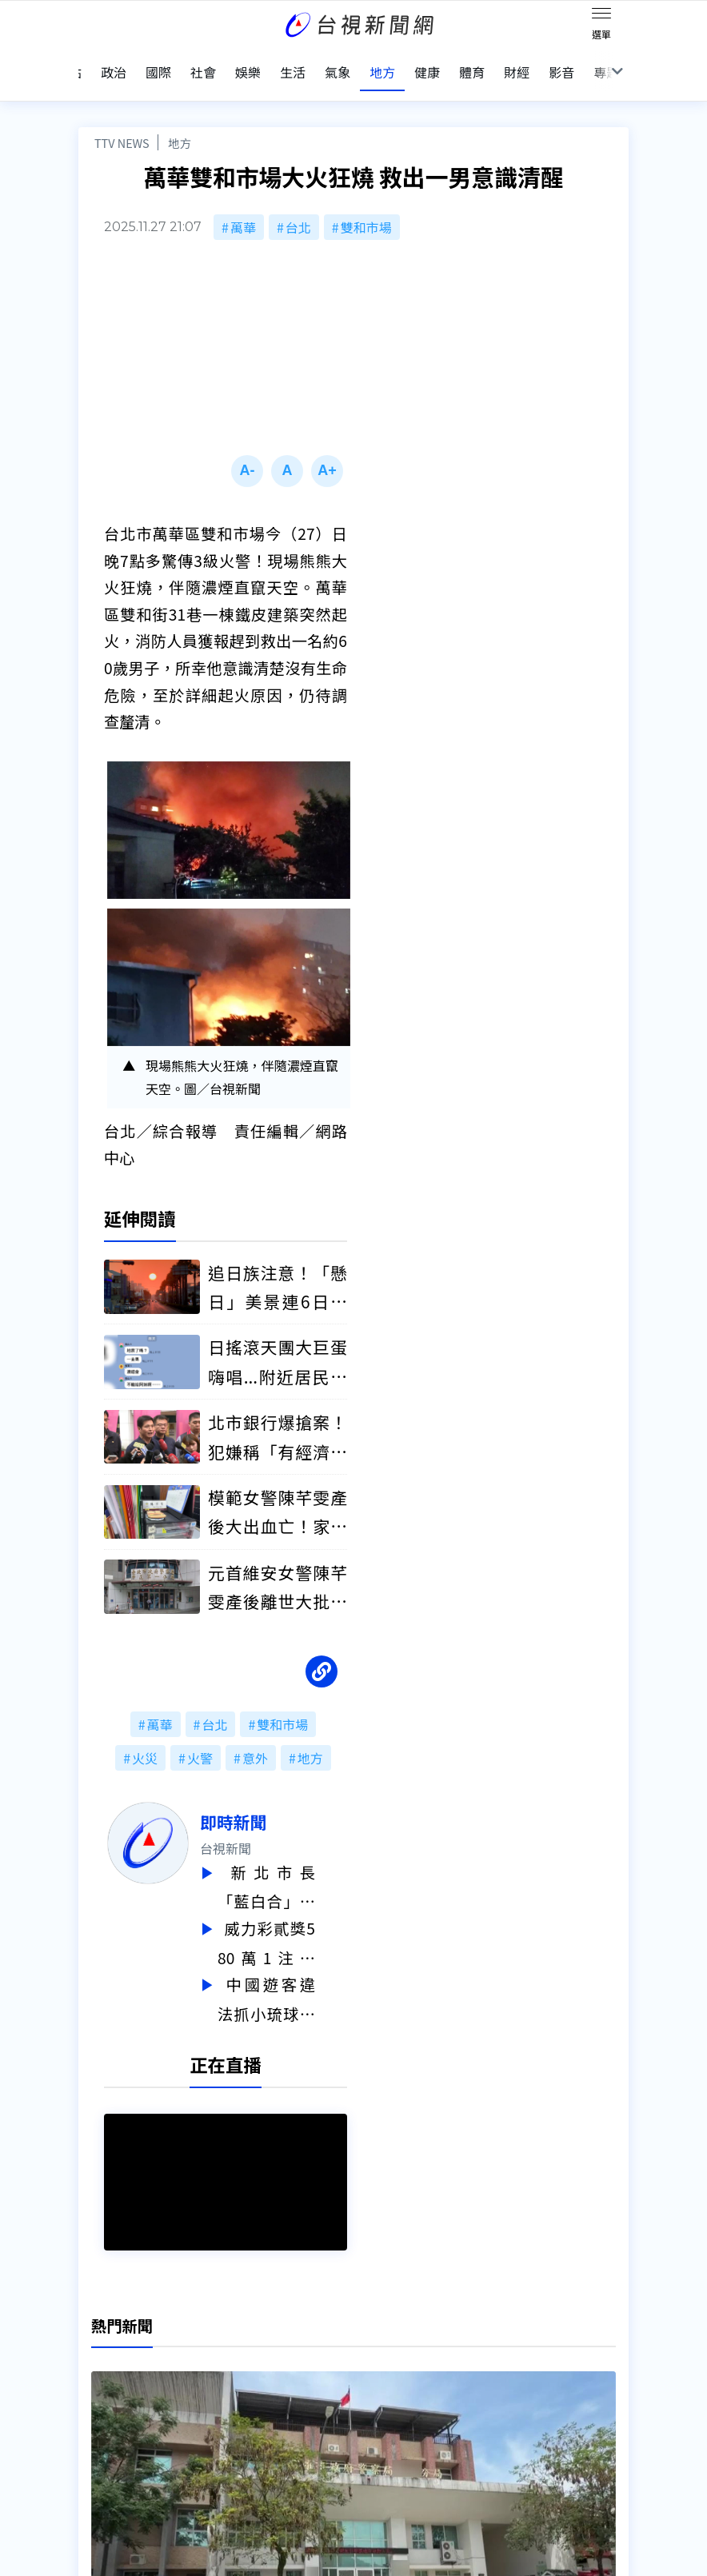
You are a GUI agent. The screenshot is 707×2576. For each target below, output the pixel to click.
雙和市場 (366, 206)
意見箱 (217, 2364)
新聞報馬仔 (230, 2387)
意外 (255, 1737)
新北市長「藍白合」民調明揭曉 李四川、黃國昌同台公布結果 (298, 1866)
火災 (145, 1737)
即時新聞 (265, 1802)
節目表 (97, 2409)
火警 (200, 1737)
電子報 (337, 2387)
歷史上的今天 (236, 2409)
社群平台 (104, 2432)
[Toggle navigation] (601, 16)
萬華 (243, 206)
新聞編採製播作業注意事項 (395, 2342)
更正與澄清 (230, 2342)
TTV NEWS (122, 122)
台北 (298, 206)
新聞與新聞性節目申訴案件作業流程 (420, 2364)
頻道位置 (104, 2387)
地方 (179, 122)
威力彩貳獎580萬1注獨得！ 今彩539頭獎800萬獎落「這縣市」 (298, 1920)
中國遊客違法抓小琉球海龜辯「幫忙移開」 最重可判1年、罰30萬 (298, 1973)
